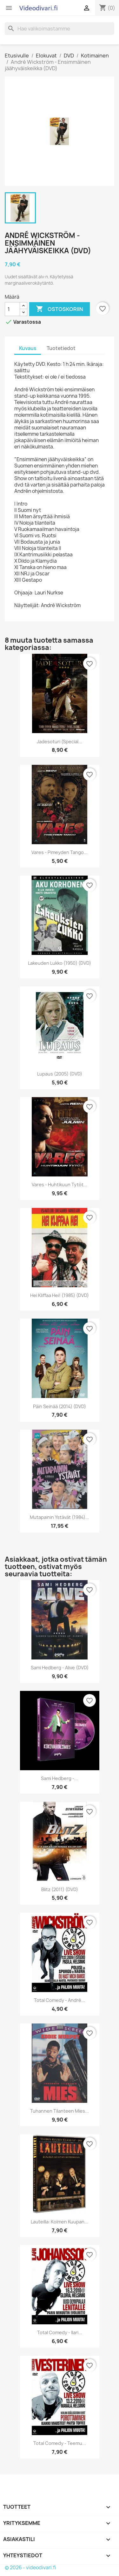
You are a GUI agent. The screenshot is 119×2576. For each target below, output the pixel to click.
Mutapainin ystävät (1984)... (59, 1517)
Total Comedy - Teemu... (59, 2443)
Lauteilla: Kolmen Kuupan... (59, 2222)
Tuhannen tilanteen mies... (59, 2111)
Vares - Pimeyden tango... (59, 852)
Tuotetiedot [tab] (61, 348)
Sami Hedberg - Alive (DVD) (60, 1668)
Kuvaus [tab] (27, 348)
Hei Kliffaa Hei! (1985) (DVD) (59, 1295)
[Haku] (59, 28)
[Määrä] (12, 309)
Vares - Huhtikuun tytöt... (59, 1185)
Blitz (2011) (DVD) (59, 1889)
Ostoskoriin (59, 309)
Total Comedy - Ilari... (59, 2332)
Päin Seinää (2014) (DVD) (59, 1406)
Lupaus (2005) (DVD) (59, 1074)
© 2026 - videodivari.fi (30, 2567)
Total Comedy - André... (59, 2000)
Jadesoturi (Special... (59, 741)
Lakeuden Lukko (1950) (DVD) (59, 963)
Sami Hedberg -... (59, 1778)
